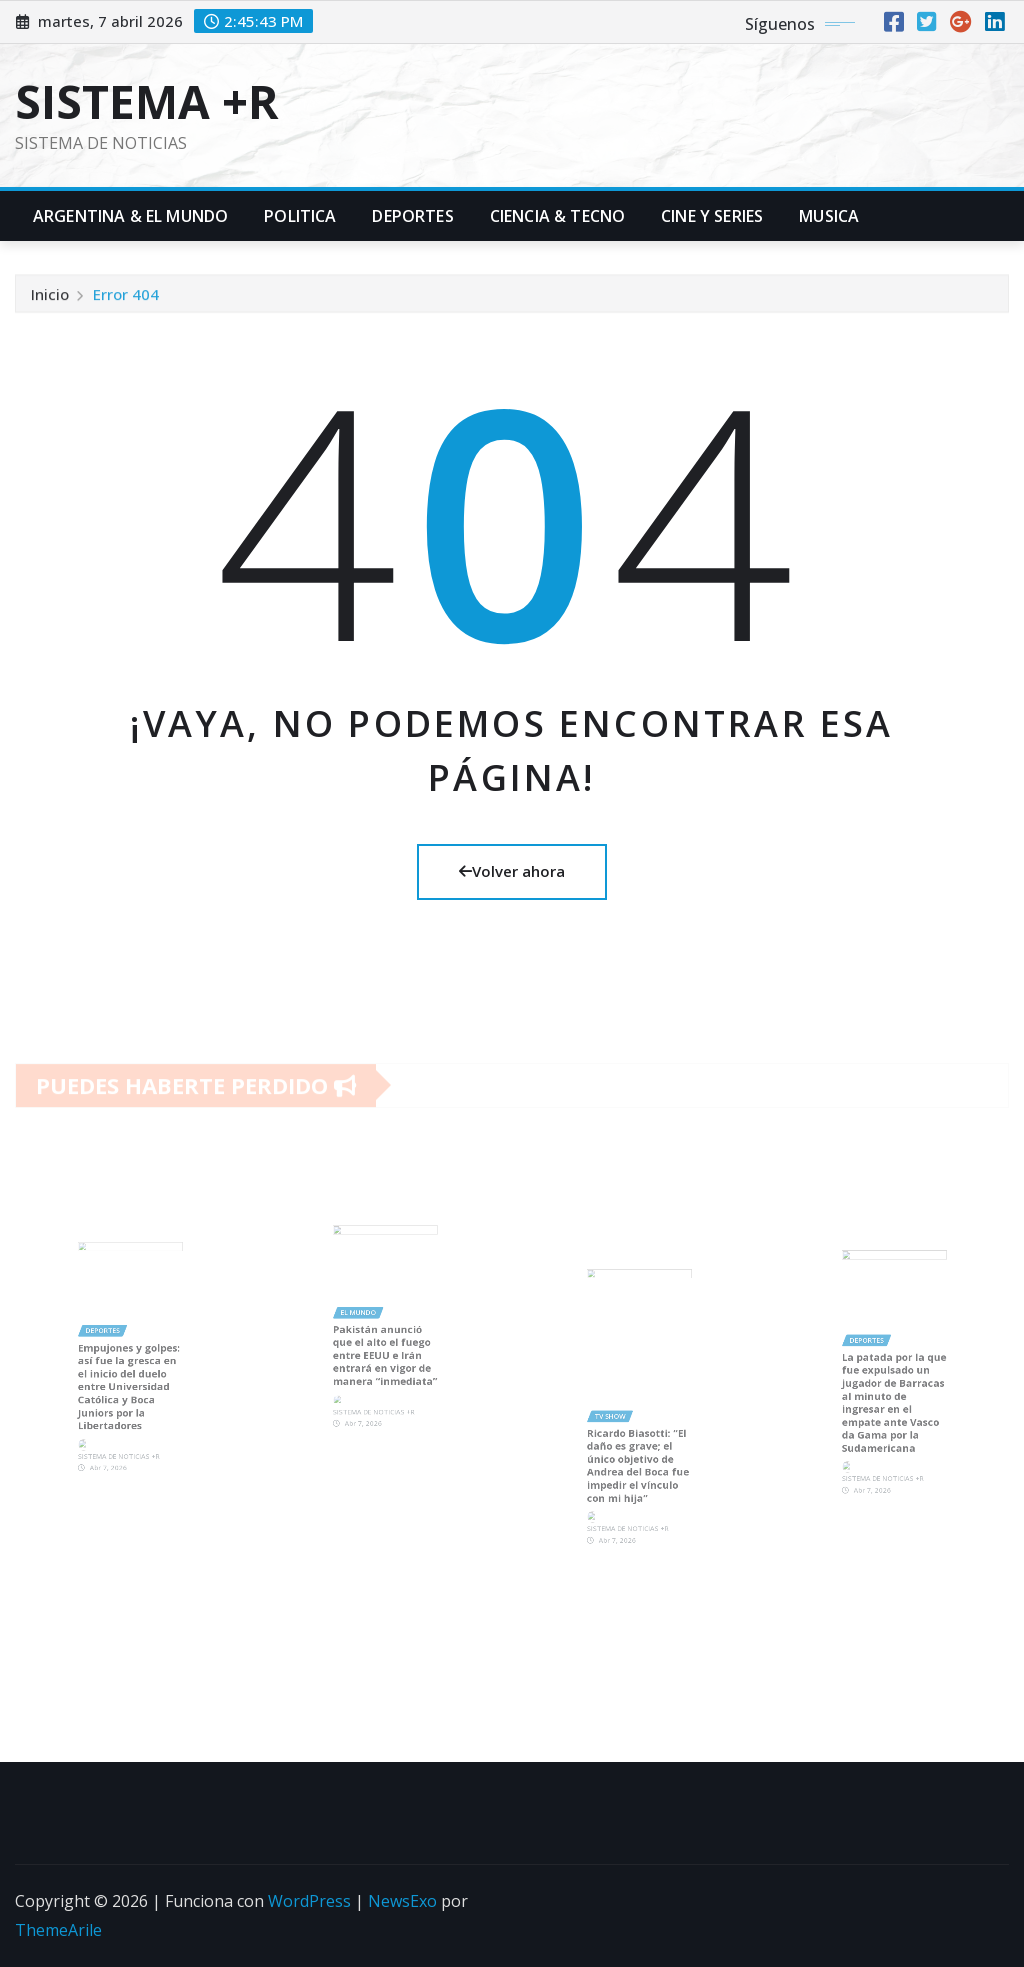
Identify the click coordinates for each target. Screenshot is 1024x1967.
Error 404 (126, 299)
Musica (829, 216)
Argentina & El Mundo (130, 216)
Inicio (50, 299)
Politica (300, 216)
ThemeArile (58, 1930)
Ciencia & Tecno (557, 216)
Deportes (412, 216)
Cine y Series (712, 216)
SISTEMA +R (147, 101)
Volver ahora (512, 871)
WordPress (309, 1901)
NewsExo (402, 1901)
